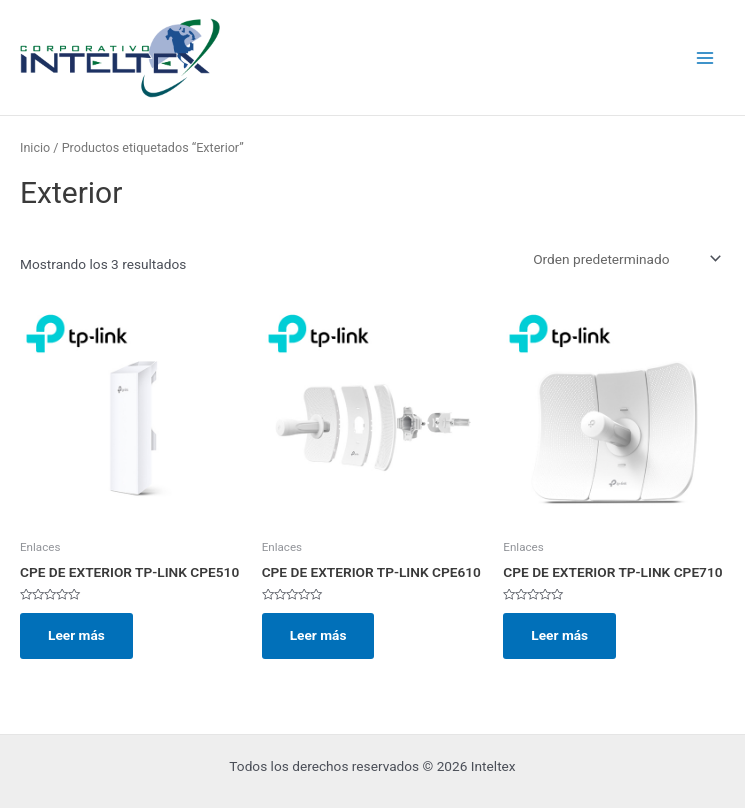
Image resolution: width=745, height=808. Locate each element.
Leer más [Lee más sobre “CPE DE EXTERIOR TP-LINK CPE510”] (76, 635)
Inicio (35, 147)
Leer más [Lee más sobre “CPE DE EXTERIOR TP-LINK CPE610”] (318, 635)
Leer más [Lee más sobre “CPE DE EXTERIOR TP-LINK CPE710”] (559, 635)
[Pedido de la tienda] (625, 259)
